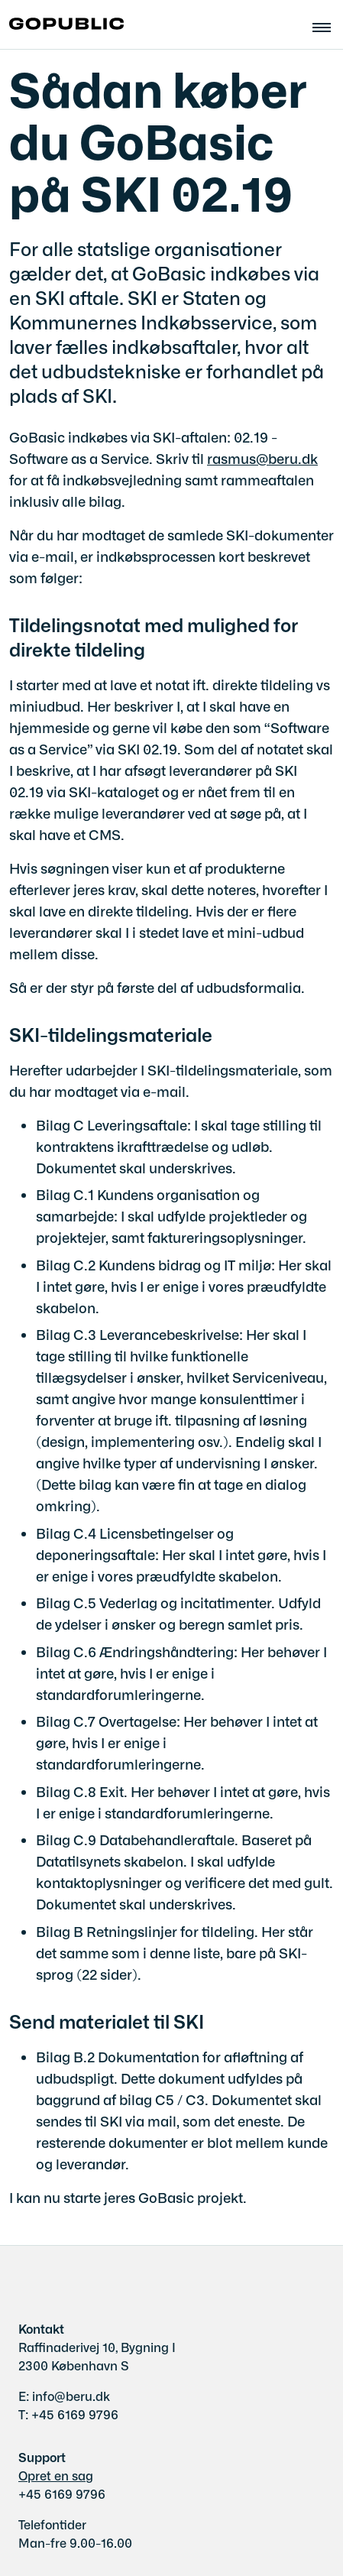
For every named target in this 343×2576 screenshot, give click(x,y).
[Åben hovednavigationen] (327, 25)
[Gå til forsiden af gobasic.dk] (62, 24)
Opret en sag (55, 2475)
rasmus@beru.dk (262, 457)
